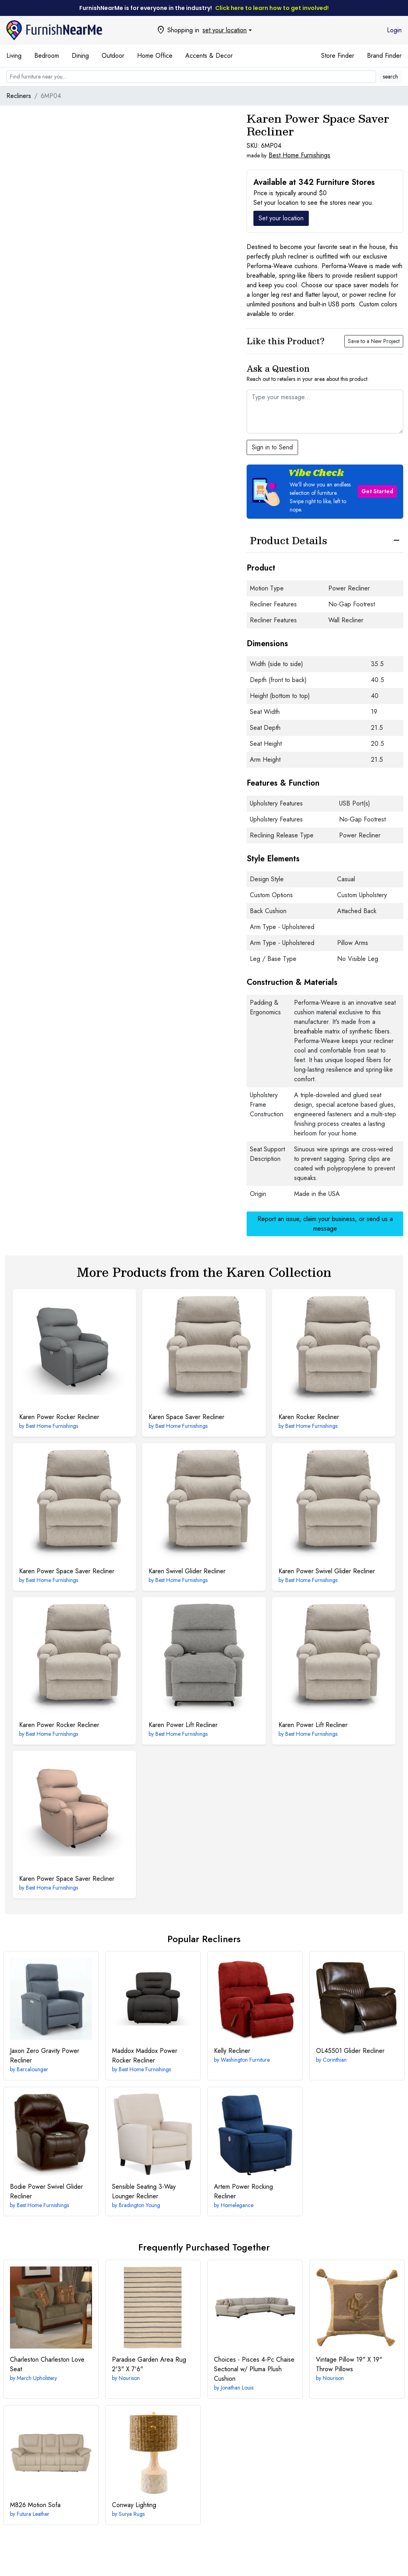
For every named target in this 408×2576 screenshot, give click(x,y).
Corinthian (335, 2060)
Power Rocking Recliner (243, 2191)
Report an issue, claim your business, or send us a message (325, 1223)
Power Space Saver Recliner (66, 1571)
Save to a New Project (374, 341)
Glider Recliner (350, 2050)
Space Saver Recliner (186, 1416)
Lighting (134, 2504)
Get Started (377, 491)
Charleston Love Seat (47, 2364)
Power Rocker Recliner (59, 1416)
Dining (80, 55)
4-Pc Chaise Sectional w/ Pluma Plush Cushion (254, 2369)
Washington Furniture (245, 2060)
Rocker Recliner (309, 1416)
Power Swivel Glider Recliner (327, 1571)
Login (394, 30)
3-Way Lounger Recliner (144, 2191)
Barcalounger (32, 2069)
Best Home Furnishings (299, 155)
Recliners (18, 95)
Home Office (155, 55)
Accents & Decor (209, 55)
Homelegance (237, 2205)
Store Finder (337, 55)
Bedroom (46, 55)
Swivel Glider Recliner (187, 1571)
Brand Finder (384, 55)
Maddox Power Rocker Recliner (144, 2055)
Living (14, 55)
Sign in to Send (272, 447)
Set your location (281, 218)
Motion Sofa (35, 2504)
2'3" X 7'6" (149, 2364)
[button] (325, 492)
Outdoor (113, 55)
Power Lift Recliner (183, 1724)
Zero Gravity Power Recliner (44, 2055)
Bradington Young (139, 2205)
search (390, 76)
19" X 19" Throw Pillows (349, 2364)
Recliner (232, 2050)
